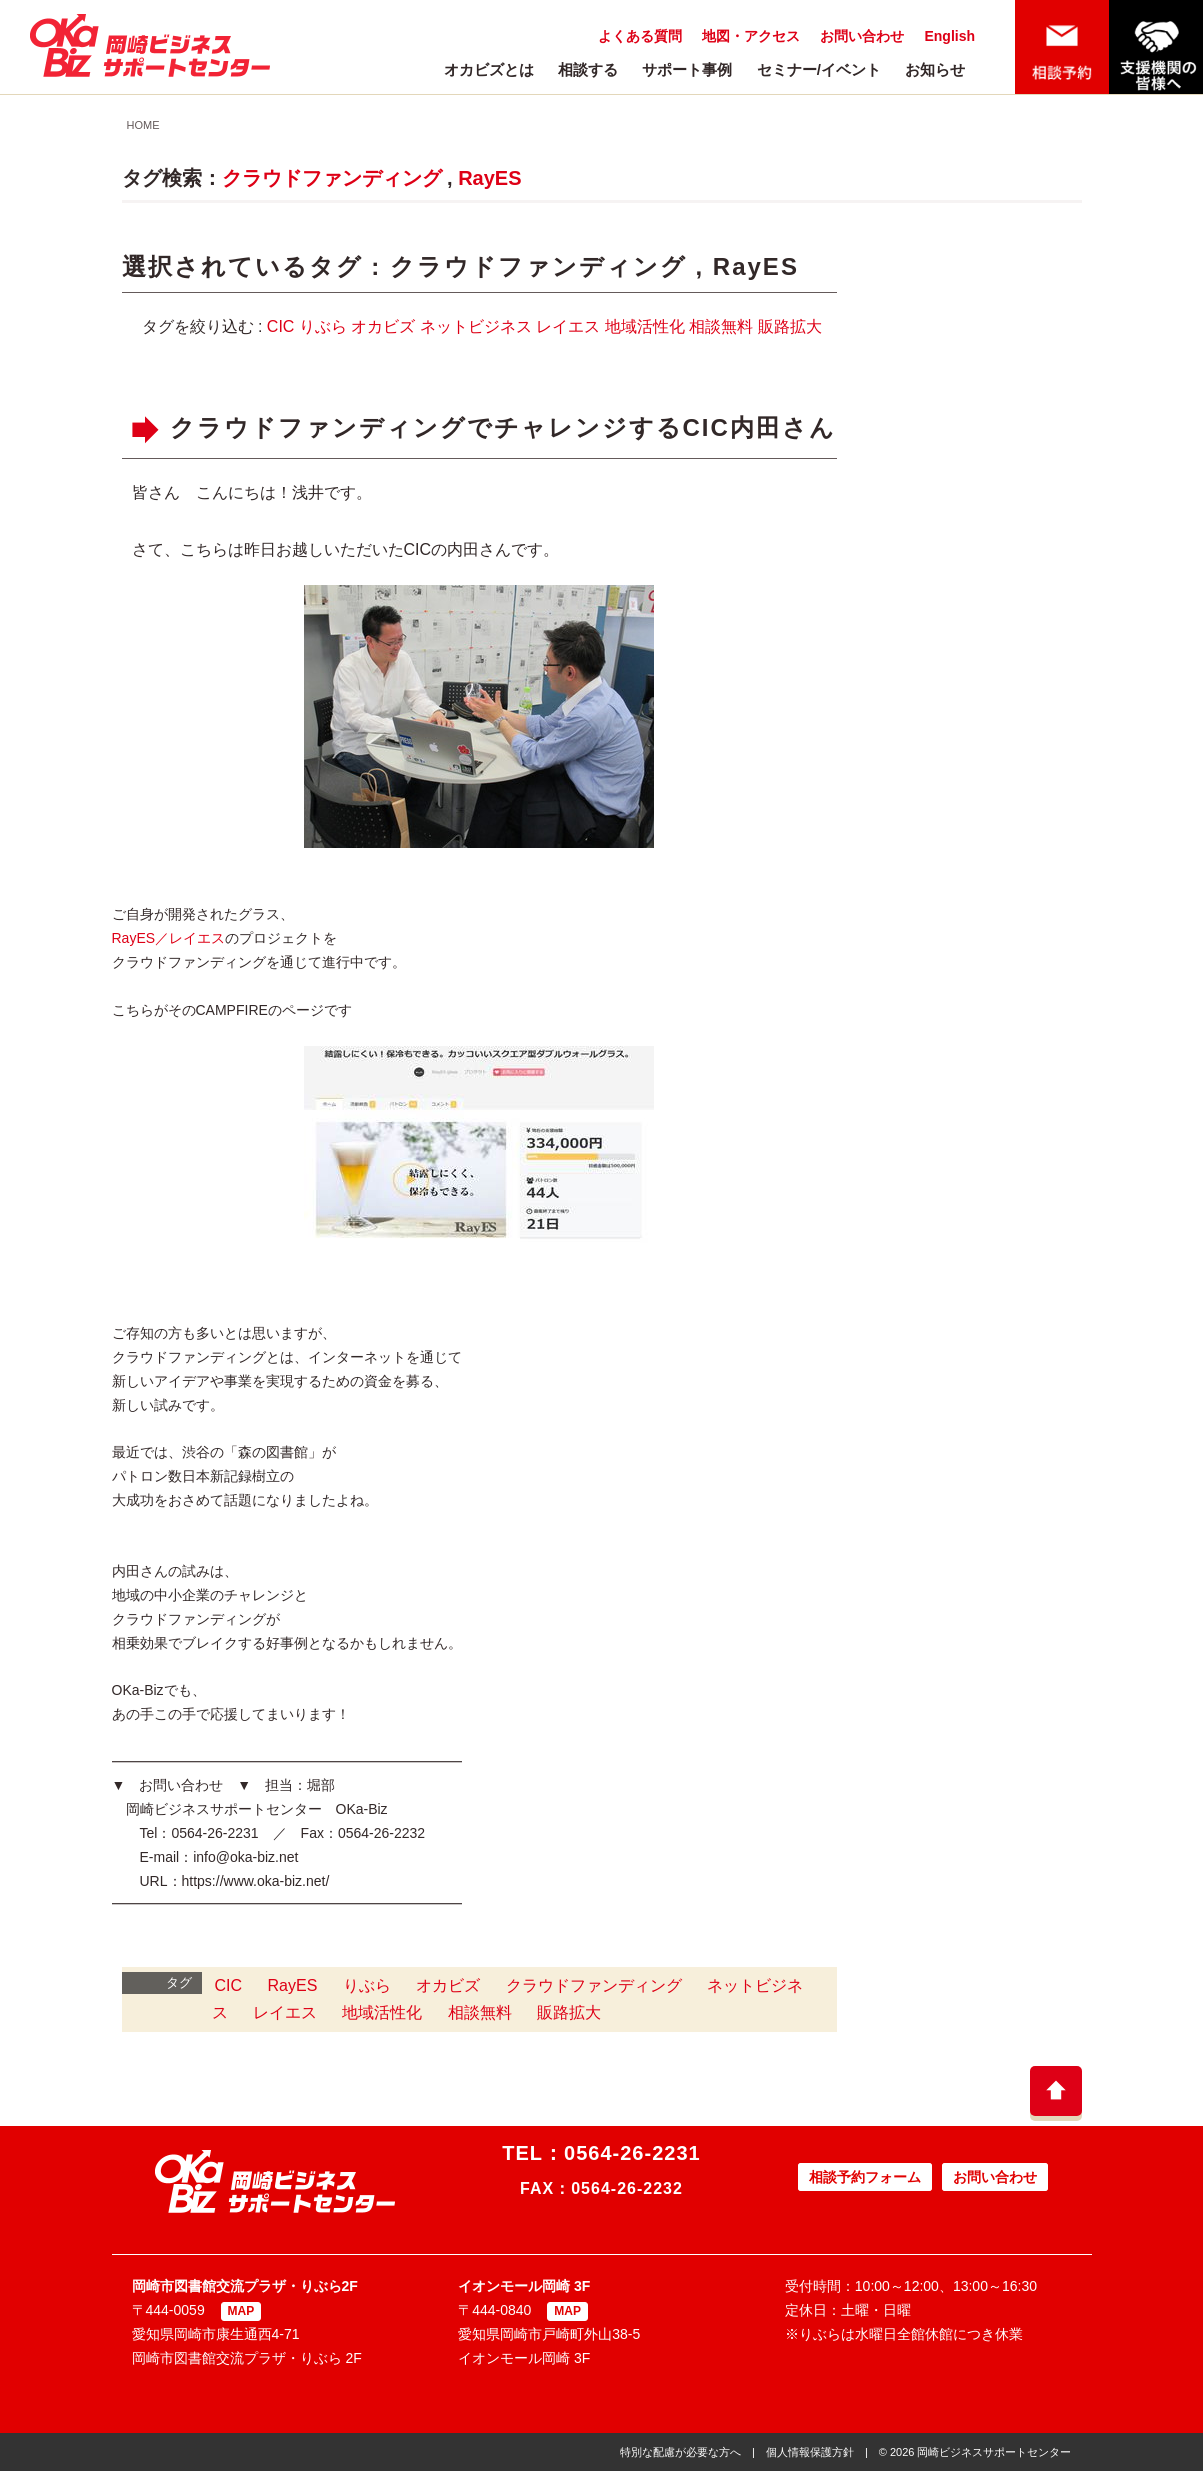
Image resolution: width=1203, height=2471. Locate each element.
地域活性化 (645, 326)
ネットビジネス (476, 326)
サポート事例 (687, 69)
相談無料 (721, 326)
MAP (241, 2311)
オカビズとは (489, 69)
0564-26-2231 (632, 2153)
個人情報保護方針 (810, 2452)
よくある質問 (640, 36)
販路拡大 (790, 326)
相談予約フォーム (865, 2177)
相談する (588, 69)
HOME (143, 125)
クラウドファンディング (332, 178)
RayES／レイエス (169, 938)
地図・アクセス (751, 36)
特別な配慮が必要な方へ (680, 2452)
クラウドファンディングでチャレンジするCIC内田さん (503, 427)
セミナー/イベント (819, 69)
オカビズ (383, 326)
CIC (281, 326)
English (949, 36)
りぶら (323, 326)
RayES (489, 178)
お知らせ (935, 69)
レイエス (568, 326)
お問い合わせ (862, 36)
